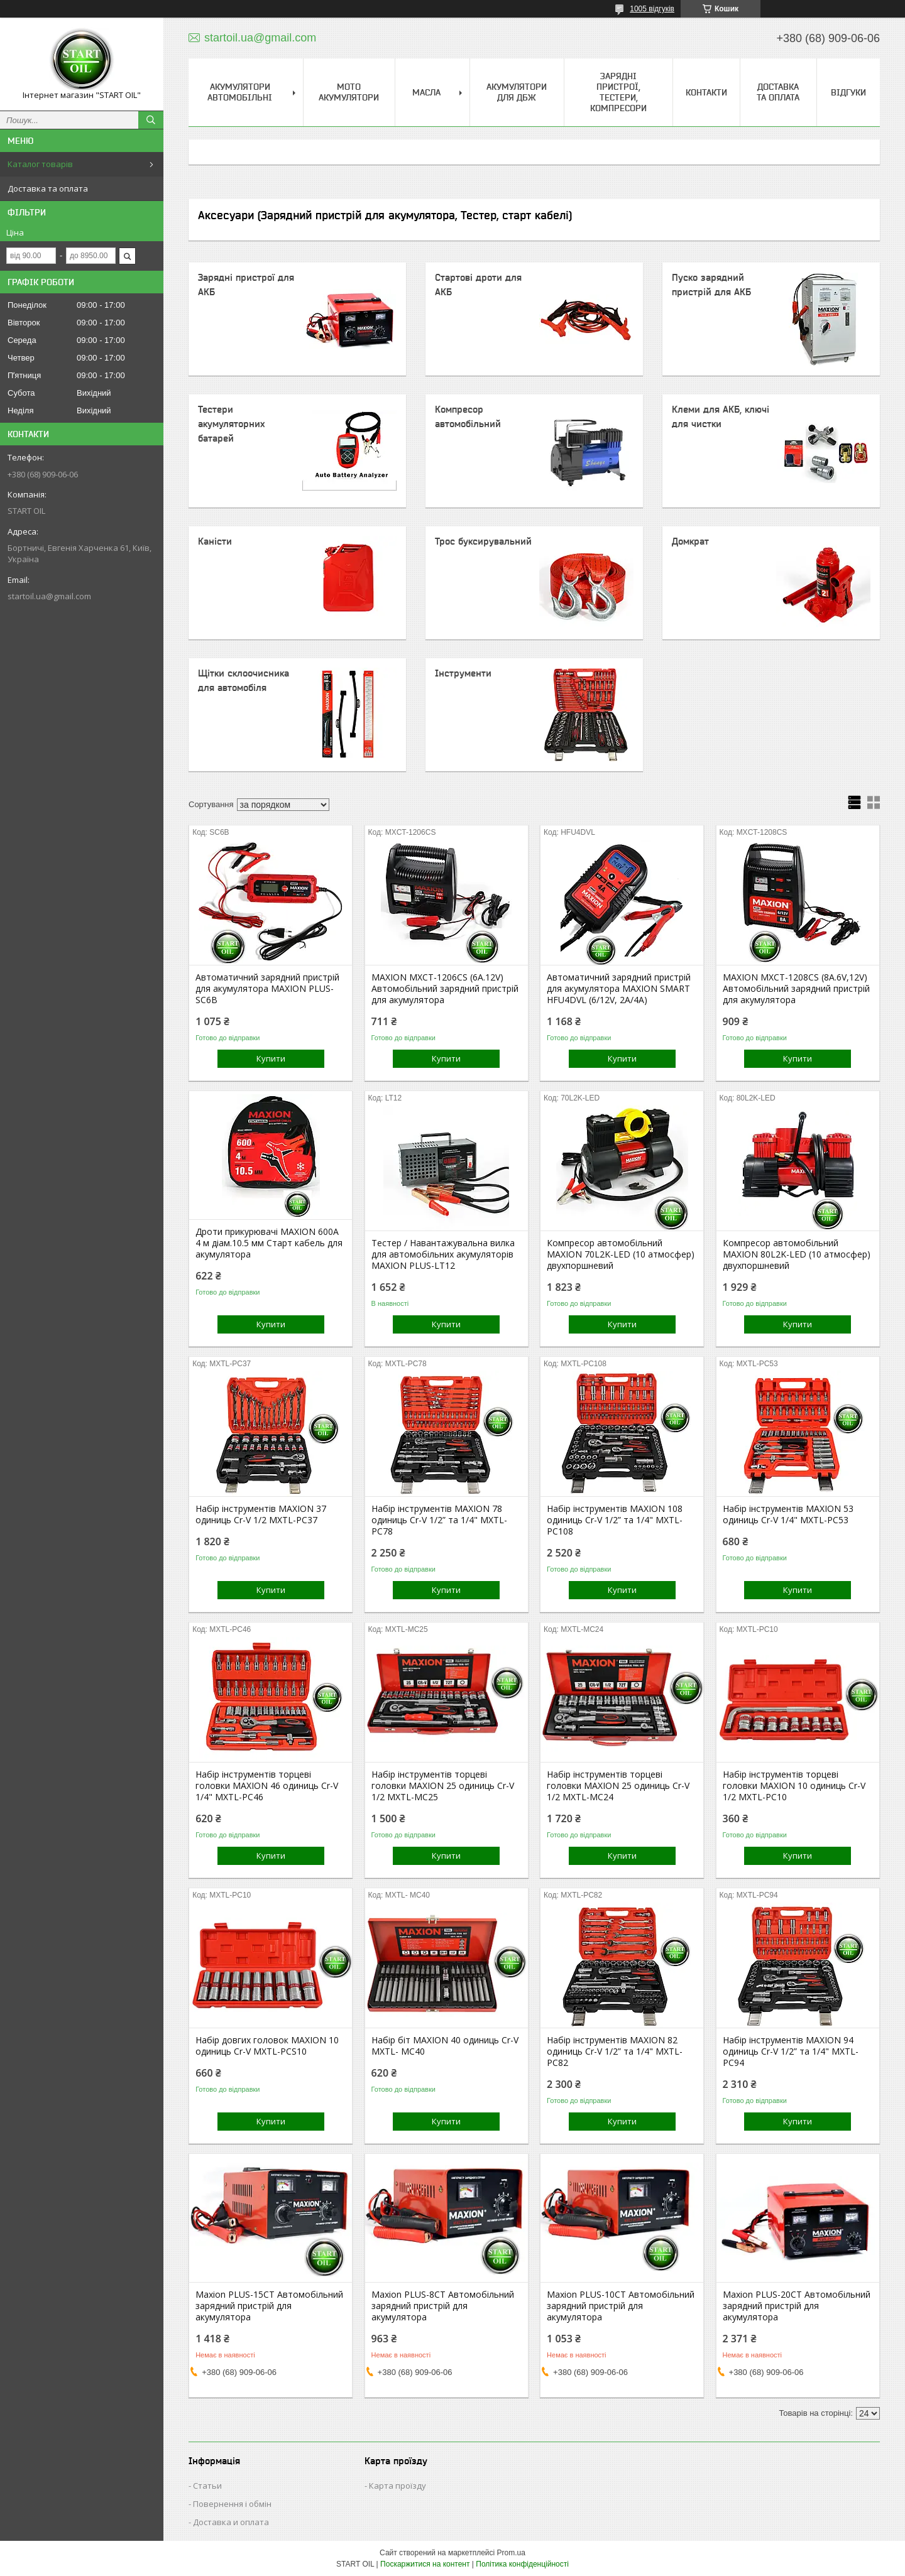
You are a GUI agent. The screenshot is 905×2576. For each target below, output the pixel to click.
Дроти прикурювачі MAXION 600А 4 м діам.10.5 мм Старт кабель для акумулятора (269, 1243)
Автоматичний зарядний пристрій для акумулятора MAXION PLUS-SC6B (267, 989)
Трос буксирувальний (483, 541)
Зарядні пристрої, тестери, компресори (618, 92)
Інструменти (463, 673)
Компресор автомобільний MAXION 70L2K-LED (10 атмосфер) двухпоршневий (620, 1254)
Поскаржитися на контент (424, 2564)
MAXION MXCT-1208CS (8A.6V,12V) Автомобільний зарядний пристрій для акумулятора (796, 989)
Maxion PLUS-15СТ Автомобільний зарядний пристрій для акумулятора (269, 2306)
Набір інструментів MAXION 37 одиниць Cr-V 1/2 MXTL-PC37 (260, 1514)
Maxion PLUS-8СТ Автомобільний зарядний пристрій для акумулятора (442, 2306)
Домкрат (690, 541)
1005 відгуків (652, 8)
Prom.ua (511, 2552)
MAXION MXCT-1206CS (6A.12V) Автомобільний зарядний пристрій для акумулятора (444, 989)
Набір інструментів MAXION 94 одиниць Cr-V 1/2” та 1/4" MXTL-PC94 (790, 2051)
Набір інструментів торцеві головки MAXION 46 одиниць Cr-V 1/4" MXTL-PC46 (266, 1786)
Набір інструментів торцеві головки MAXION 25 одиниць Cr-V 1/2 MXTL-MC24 (618, 1786)
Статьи (207, 2485)
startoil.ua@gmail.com (49, 596)
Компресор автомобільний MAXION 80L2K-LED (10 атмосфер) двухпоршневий (796, 1254)
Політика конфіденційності (522, 2564)
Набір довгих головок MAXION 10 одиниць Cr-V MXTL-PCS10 (267, 2046)
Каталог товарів (40, 164)
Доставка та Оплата (778, 92)
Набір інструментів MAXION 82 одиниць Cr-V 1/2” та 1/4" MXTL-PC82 (615, 2051)
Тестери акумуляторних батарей (231, 423)
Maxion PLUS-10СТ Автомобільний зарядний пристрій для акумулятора (620, 2306)
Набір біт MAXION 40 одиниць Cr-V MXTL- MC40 (444, 2046)
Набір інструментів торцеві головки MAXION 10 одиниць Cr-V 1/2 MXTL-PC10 (794, 1786)
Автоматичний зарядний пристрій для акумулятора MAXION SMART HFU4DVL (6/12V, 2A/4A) (619, 989)
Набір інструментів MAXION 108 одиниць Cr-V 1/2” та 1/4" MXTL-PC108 (615, 1520)
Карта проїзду (397, 2485)
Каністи (215, 541)
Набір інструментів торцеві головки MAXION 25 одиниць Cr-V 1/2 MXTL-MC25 (442, 1786)
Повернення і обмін (232, 2503)
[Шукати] (150, 120)
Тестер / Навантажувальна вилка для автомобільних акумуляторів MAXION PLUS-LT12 (443, 1254)
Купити (270, 1058)
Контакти (706, 92)
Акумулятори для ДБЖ (516, 92)
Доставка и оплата (231, 2522)
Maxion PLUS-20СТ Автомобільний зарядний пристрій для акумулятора (796, 2306)
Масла (426, 92)
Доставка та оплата (48, 188)
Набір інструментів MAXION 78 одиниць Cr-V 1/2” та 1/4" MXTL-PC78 (439, 1520)
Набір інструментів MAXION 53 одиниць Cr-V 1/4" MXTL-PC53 (788, 1514)
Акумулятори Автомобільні (239, 92)
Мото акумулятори (349, 92)
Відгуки (848, 92)
